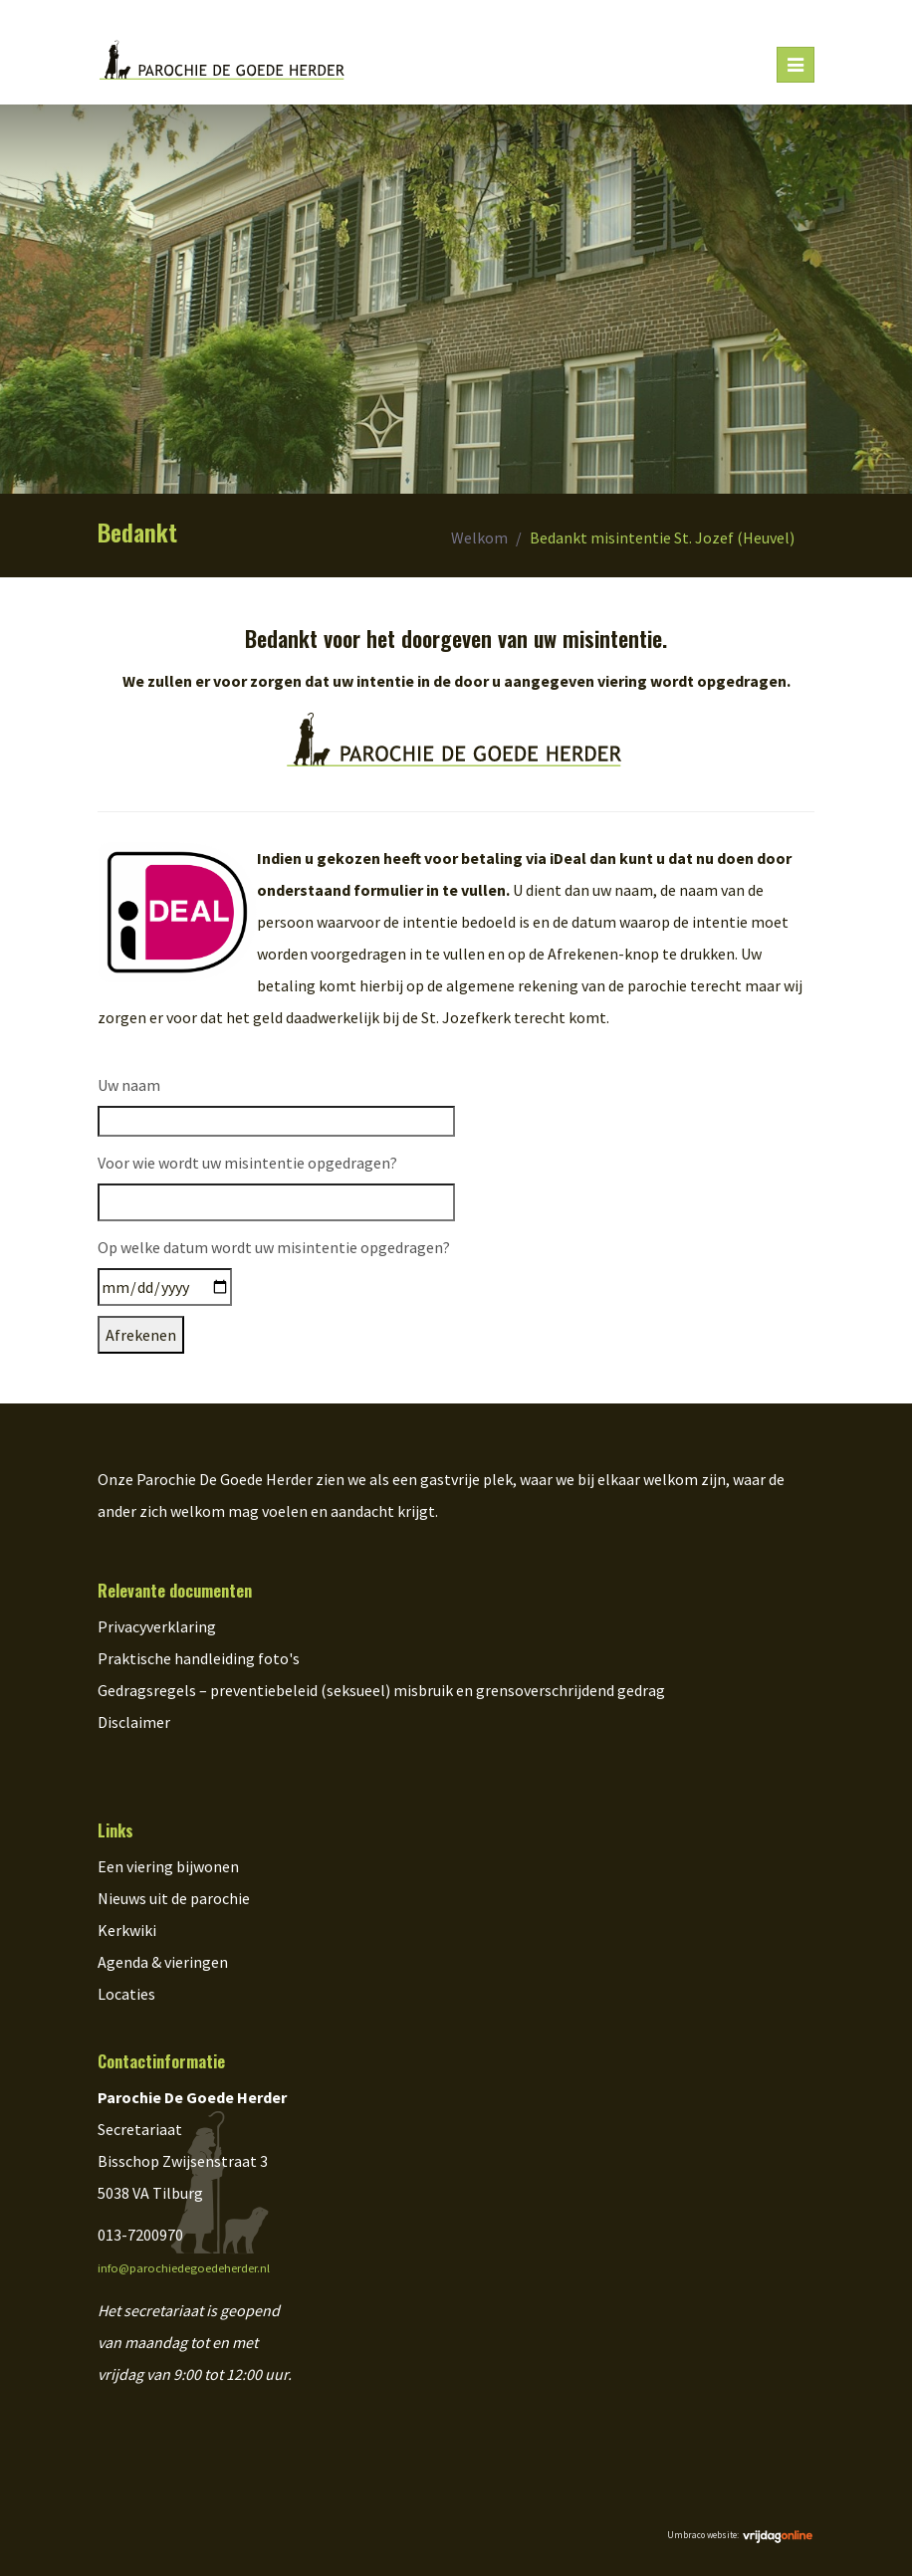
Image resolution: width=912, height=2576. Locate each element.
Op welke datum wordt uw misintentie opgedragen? (274, 1247)
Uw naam (129, 1085)
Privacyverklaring (157, 1626)
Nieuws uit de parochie (174, 1898)
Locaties (126, 1994)
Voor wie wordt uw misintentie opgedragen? (247, 1163)
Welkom (479, 537)
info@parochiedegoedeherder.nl (184, 2267)
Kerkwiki (127, 1930)
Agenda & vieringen (163, 1962)
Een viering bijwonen (168, 1866)
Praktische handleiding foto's (199, 1658)
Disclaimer (134, 1722)
